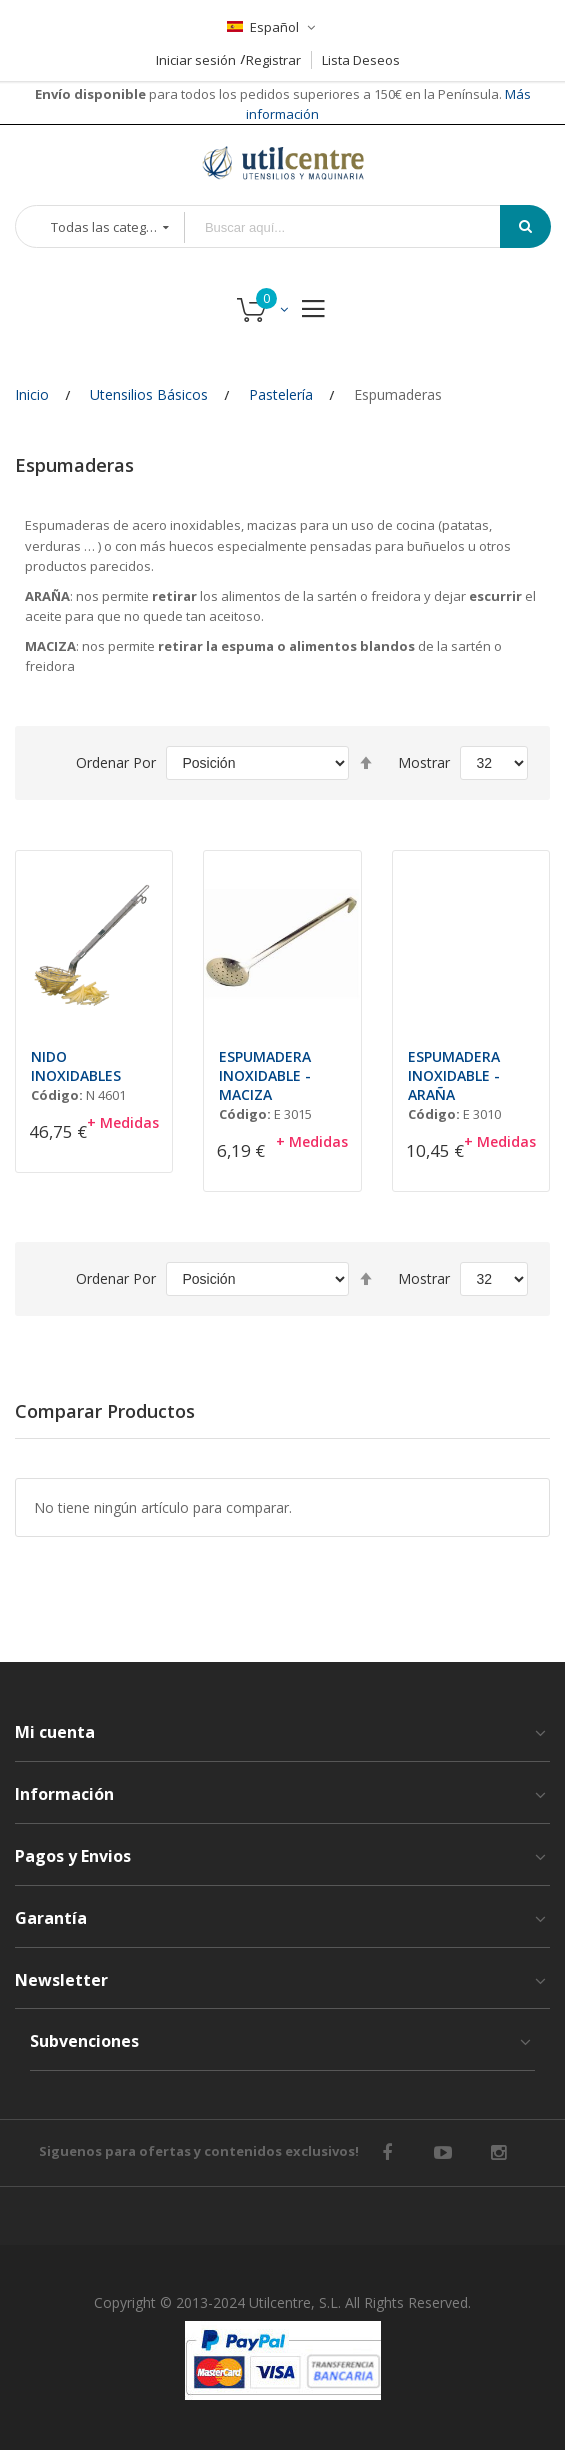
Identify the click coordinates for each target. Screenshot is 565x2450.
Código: (57, 1095)
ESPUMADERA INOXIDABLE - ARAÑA (454, 1075)
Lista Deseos (361, 60)
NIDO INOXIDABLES (76, 1066)
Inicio (32, 394)
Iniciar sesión (196, 60)
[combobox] (356, 227)
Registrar (273, 60)
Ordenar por (116, 762)
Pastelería (281, 394)
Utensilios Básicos (149, 394)
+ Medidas (123, 1122)
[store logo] (283, 162)
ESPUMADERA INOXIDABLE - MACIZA (265, 1075)
